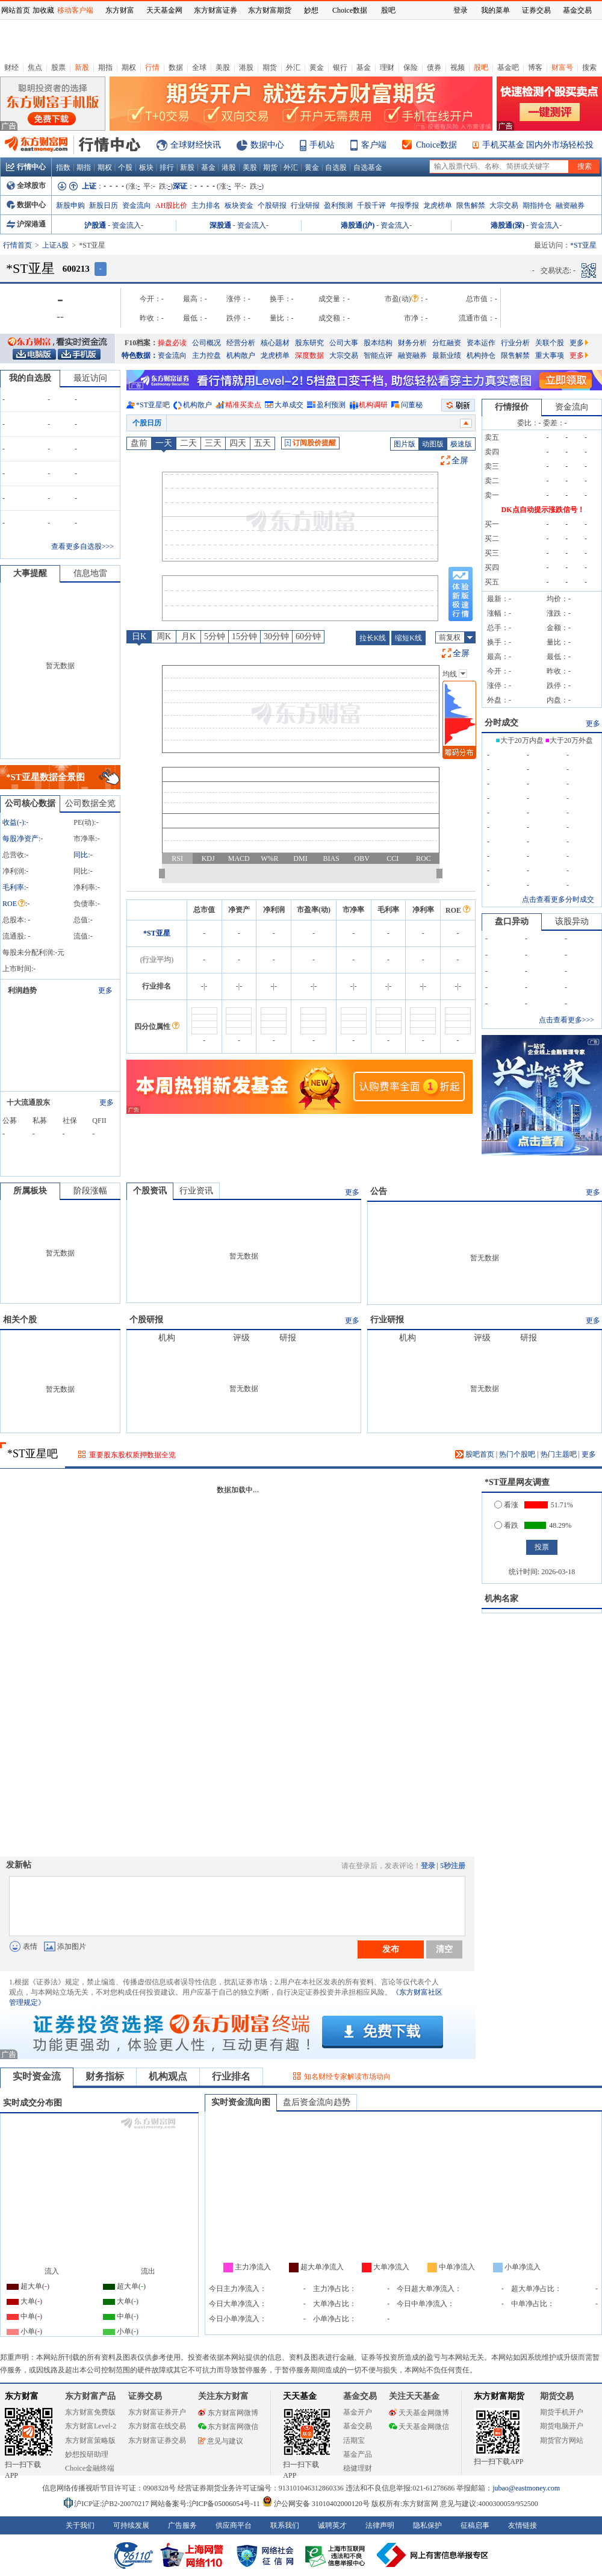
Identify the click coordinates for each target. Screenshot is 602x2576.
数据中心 (267, 144)
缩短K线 (408, 638)
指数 (63, 167)
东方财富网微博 (228, 2413)
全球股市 (26, 185)
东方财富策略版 (90, 2440)
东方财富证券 (215, 10)
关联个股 (549, 343)
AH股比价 (171, 205)
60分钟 (308, 636)
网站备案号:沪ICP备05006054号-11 (206, 2503)
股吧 (481, 67)
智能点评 (378, 355)
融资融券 (570, 205)
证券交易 (536, 10)
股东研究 (309, 343)
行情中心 (26, 167)
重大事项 (549, 355)
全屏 (460, 460)
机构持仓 (481, 355)
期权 (129, 67)
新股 (82, 67)
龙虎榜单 (437, 205)
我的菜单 (495, 10)
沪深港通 (26, 224)
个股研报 (272, 205)
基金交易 (357, 2426)
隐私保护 (427, 2525)
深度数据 (309, 355)
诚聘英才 (332, 2525)
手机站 (322, 144)
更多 (578, 343)
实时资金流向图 (240, 2102)
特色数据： (140, 355)
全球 (199, 67)
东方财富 (22, 2396)
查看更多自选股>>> (82, 546)
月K (188, 636)
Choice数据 (436, 144)
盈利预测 (338, 205)
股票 (58, 67)
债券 (434, 67)
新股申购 (70, 205)
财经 (11, 67)
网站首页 (15, 10)
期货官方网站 (561, 2440)
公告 (378, 1191)
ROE (13, 903)
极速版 (461, 444)
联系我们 (284, 2525)
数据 (176, 67)
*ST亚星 (156, 933)
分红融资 (446, 343)
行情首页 (17, 245)
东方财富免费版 (90, 2412)
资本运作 (481, 343)
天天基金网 (164, 10)
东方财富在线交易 (157, 2426)
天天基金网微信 (419, 2426)
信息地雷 (90, 573)
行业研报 (305, 205)
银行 (340, 67)
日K (139, 636)
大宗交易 (503, 205)
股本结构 (378, 343)
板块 (146, 167)
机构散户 (240, 355)
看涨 (506, 1505)
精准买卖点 (243, 405)
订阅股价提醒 (310, 443)
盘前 (139, 443)
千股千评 (371, 205)
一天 (163, 443)
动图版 (433, 444)
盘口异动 (512, 921)
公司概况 (206, 343)
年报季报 (404, 205)
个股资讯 (150, 1190)
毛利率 (13, 887)
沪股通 (95, 225)
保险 (410, 67)
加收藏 (43, 10)
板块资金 (239, 205)
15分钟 (244, 636)
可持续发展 (131, 2525)
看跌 (506, 1525)
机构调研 (373, 405)
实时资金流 (37, 2076)
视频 (457, 67)
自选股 (336, 167)
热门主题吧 (559, 1454)
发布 (390, 1949)
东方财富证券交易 (157, 2440)
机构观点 (168, 2076)
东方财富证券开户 (157, 2412)
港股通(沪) (357, 225)
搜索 (589, 67)
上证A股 (55, 245)
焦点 (35, 67)
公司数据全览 (90, 803)
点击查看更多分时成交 (558, 899)
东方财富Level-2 (90, 2426)
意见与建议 (220, 2441)
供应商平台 (234, 2525)
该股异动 (572, 921)
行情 (152, 67)
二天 (188, 443)
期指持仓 (537, 205)
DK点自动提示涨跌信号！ (543, 509)
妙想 (311, 10)
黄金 (316, 67)
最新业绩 (446, 355)
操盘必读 (172, 343)
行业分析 (515, 343)
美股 (223, 67)
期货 (269, 67)
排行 (167, 167)
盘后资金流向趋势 (316, 2102)
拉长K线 (372, 638)
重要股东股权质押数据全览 (132, 1455)
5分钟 (214, 636)
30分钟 (276, 636)
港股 (246, 67)
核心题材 (275, 343)
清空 (444, 1949)
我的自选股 (30, 378)
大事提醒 (30, 573)
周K (164, 636)
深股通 (220, 225)
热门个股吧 (517, 1454)
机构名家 (501, 1598)
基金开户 (357, 2412)
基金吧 (508, 67)
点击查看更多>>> (566, 1020)
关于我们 (80, 2525)
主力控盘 (206, 355)
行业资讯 (196, 1190)
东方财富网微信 (228, 2426)
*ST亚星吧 (153, 405)
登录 (428, 1866)
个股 (125, 167)
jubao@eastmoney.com (526, 2488)
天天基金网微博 (419, 2413)
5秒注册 (452, 1866)
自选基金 (367, 167)
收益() (13, 822)
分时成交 (501, 722)
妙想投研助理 (86, 2454)
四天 (237, 443)
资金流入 (126, 225)
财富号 (562, 67)
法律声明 (379, 2525)
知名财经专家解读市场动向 (347, 2076)
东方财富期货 (499, 2396)
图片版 (404, 444)
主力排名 (205, 205)
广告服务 (182, 2525)
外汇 (293, 67)
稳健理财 (357, 2468)
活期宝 (354, 2440)
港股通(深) (507, 225)
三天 (213, 443)
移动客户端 (75, 10)
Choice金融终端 (89, 2468)
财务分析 (412, 343)
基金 (363, 67)
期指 (105, 67)
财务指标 (104, 2076)
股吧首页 (474, 1454)
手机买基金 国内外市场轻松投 (538, 144)
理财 (387, 67)
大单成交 (289, 405)
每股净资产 (20, 838)
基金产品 (357, 2454)
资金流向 (136, 205)
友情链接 (522, 2525)
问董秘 (412, 405)
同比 (80, 855)
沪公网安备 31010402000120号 (316, 2503)
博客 (535, 67)
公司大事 (343, 343)
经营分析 (240, 343)
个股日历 (146, 423)
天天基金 (300, 2396)
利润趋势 (22, 990)
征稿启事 (475, 2525)
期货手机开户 (561, 2412)
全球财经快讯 (195, 144)
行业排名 (231, 2076)
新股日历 (103, 205)
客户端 (373, 144)
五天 (262, 443)
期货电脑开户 (561, 2426)
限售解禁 (470, 205)
